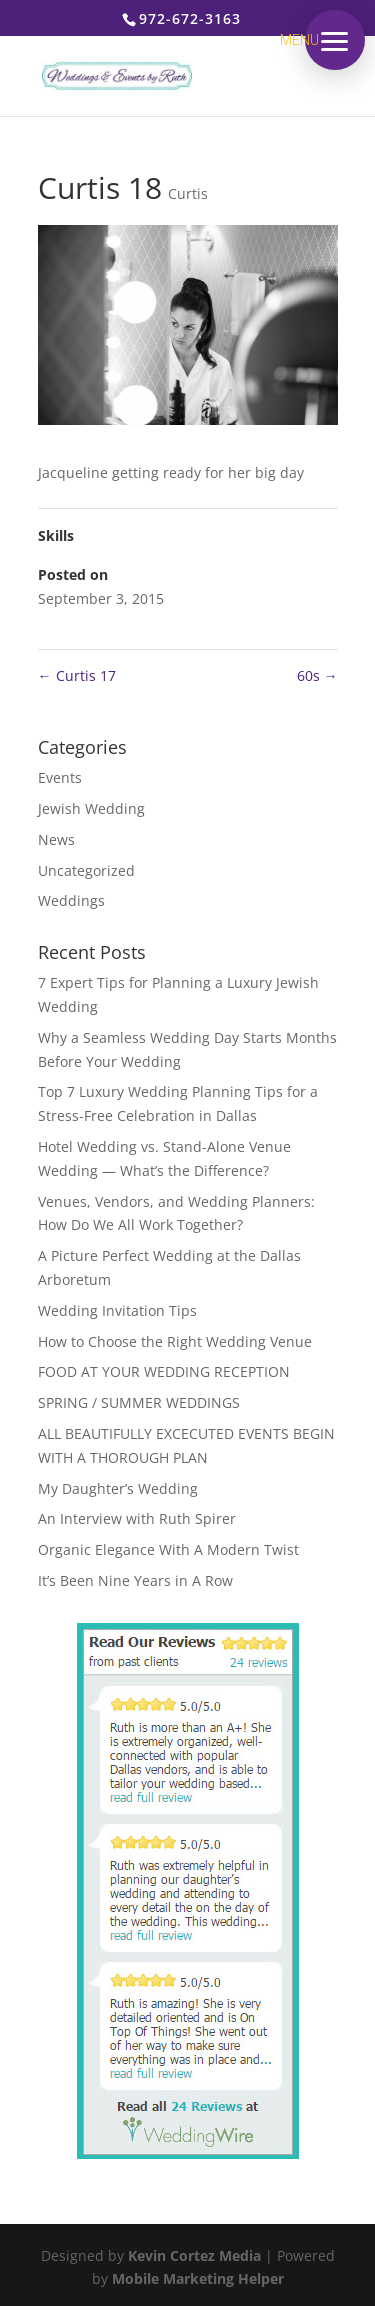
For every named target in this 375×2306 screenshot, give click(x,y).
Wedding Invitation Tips (117, 1310)
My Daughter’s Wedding (118, 1488)
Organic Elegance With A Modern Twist (168, 1549)
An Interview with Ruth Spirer (137, 1518)
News (56, 839)
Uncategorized (86, 870)
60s (317, 675)
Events (60, 777)
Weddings (71, 900)
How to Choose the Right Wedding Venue (175, 1341)
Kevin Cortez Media (194, 2255)
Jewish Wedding (91, 808)
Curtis (188, 193)
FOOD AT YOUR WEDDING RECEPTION (164, 1371)
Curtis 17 (77, 675)
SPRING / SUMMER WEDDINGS (139, 1402)
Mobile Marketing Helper (198, 2278)
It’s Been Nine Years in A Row (135, 1580)
